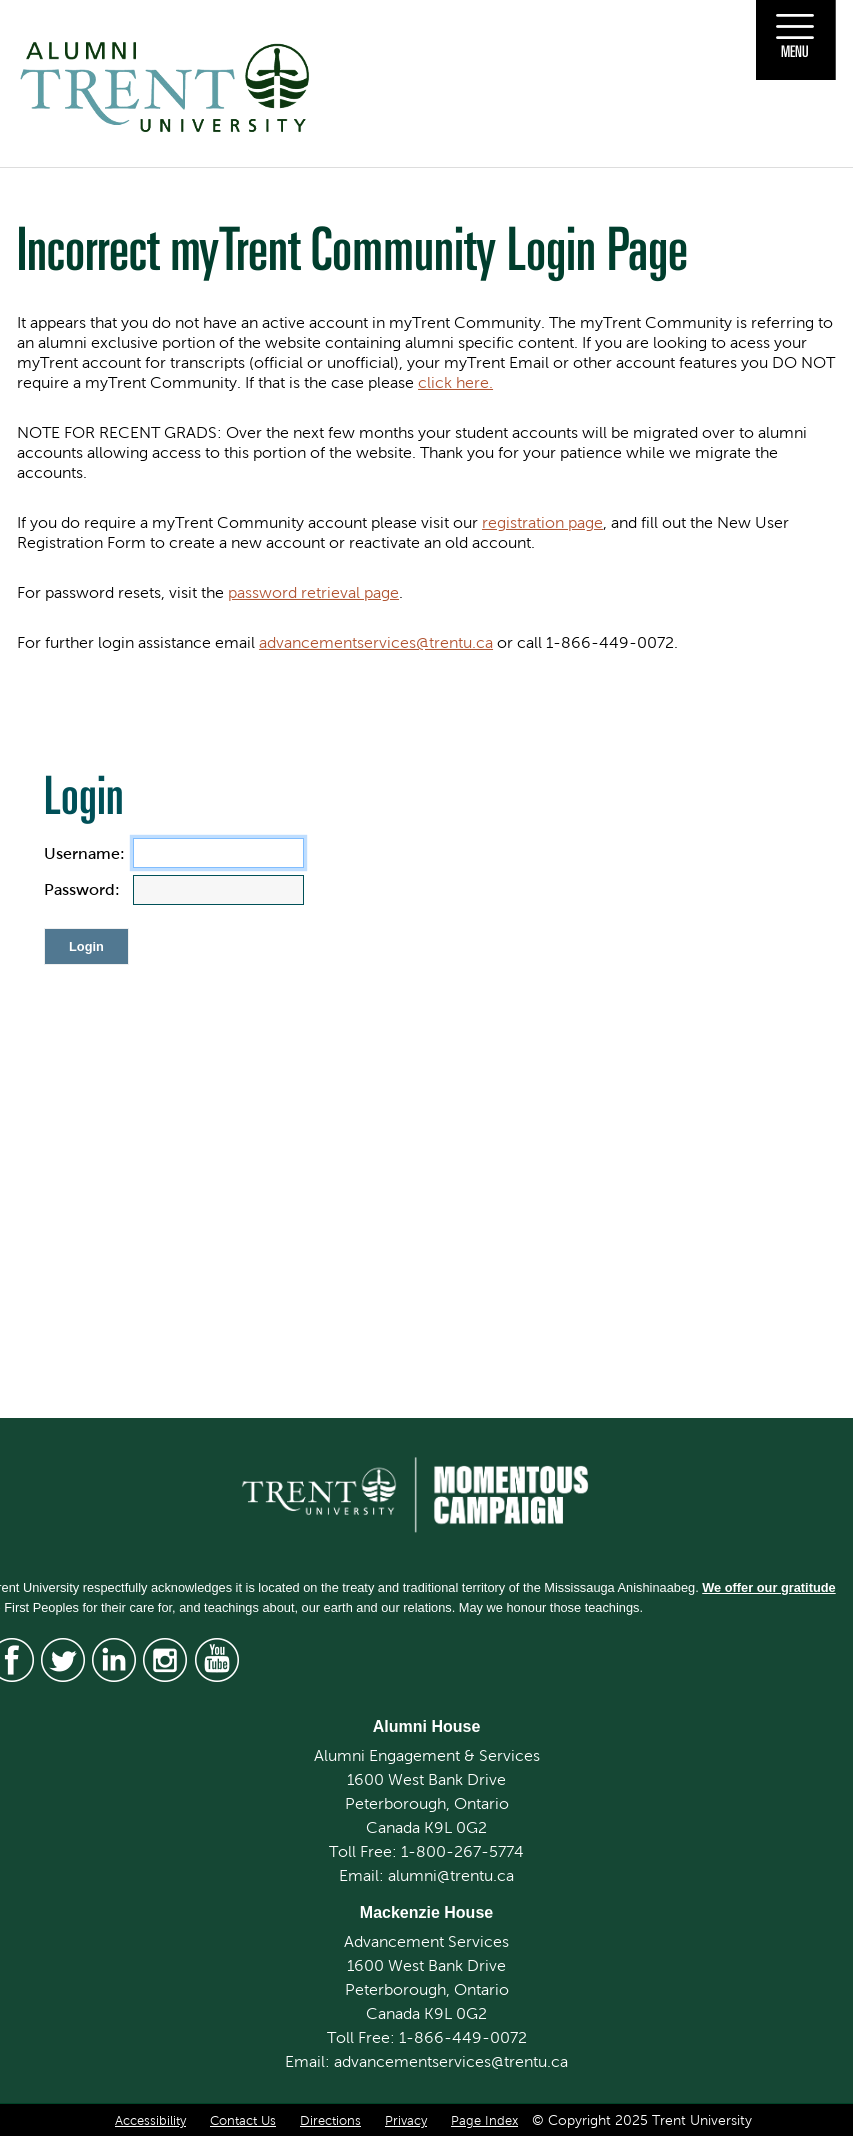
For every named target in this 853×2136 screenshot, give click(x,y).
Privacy (406, 2121)
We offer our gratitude (768, 1587)
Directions (330, 2121)
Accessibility (150, 2121)
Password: (82, 889)
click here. (455, 382)
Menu (795, 51)
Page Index (484, 2121)
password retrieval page (313, 592)
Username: (84, 853)
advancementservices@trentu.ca (376, 642)
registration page (542, 522)
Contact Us (243, 2121)
